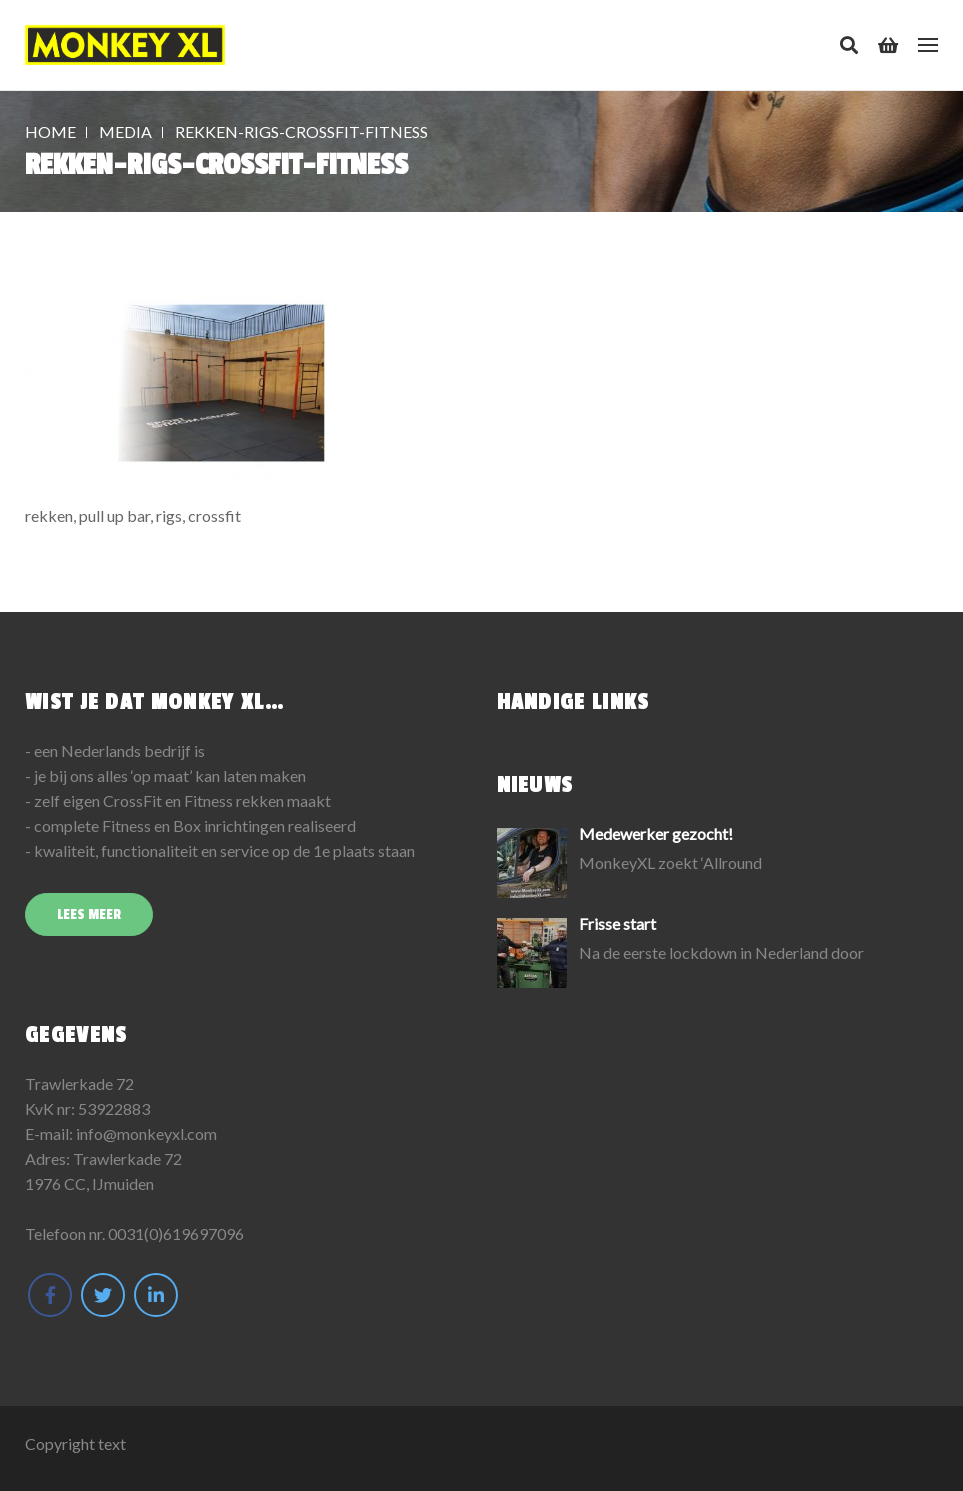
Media (125, 131)
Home (50, 131)
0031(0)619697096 (176, 1233)
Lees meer (89, 914)
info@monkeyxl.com (146, 1133)
